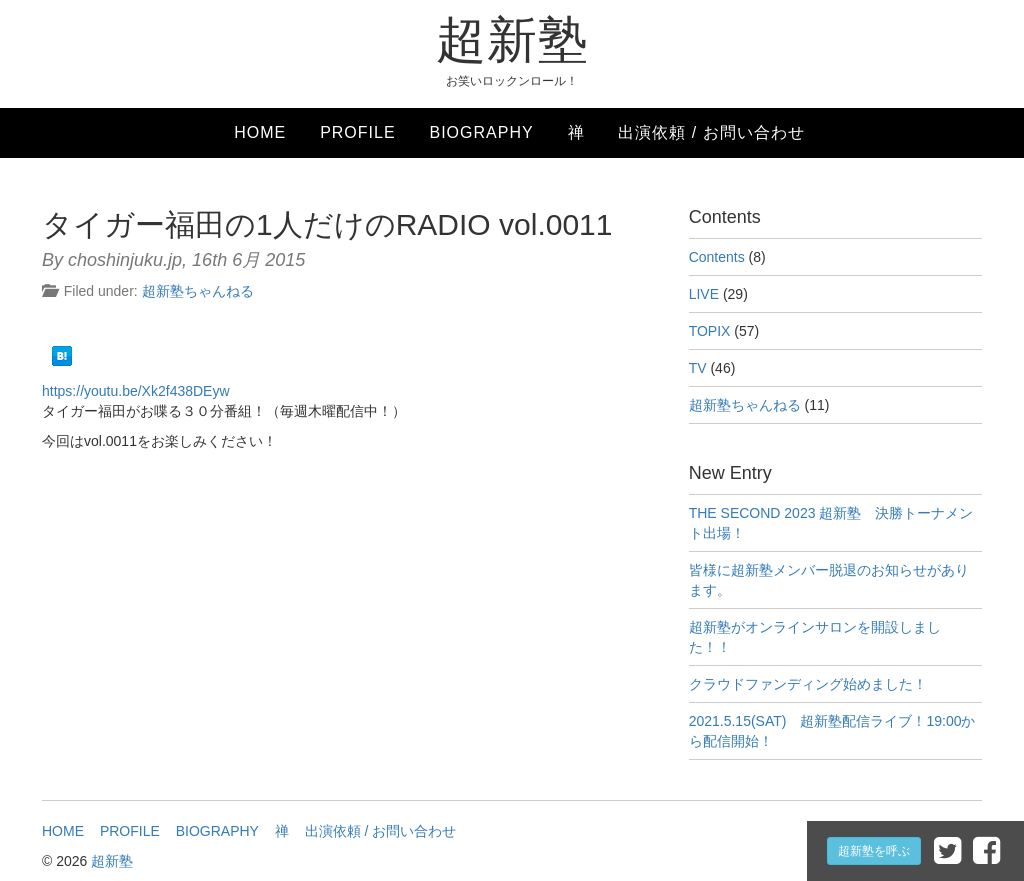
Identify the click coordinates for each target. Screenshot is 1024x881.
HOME (260, 132)
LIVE (704, 294)
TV (698, 368)
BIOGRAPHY (481, 132)
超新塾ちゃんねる (198, 291)
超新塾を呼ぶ (874, 851)
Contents (717, 257)
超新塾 (512, 40)
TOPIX (710, 331)
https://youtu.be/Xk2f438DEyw (136, 391)
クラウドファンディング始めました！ (808, 684)
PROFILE (357, 132)
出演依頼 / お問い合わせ (711, 132)
